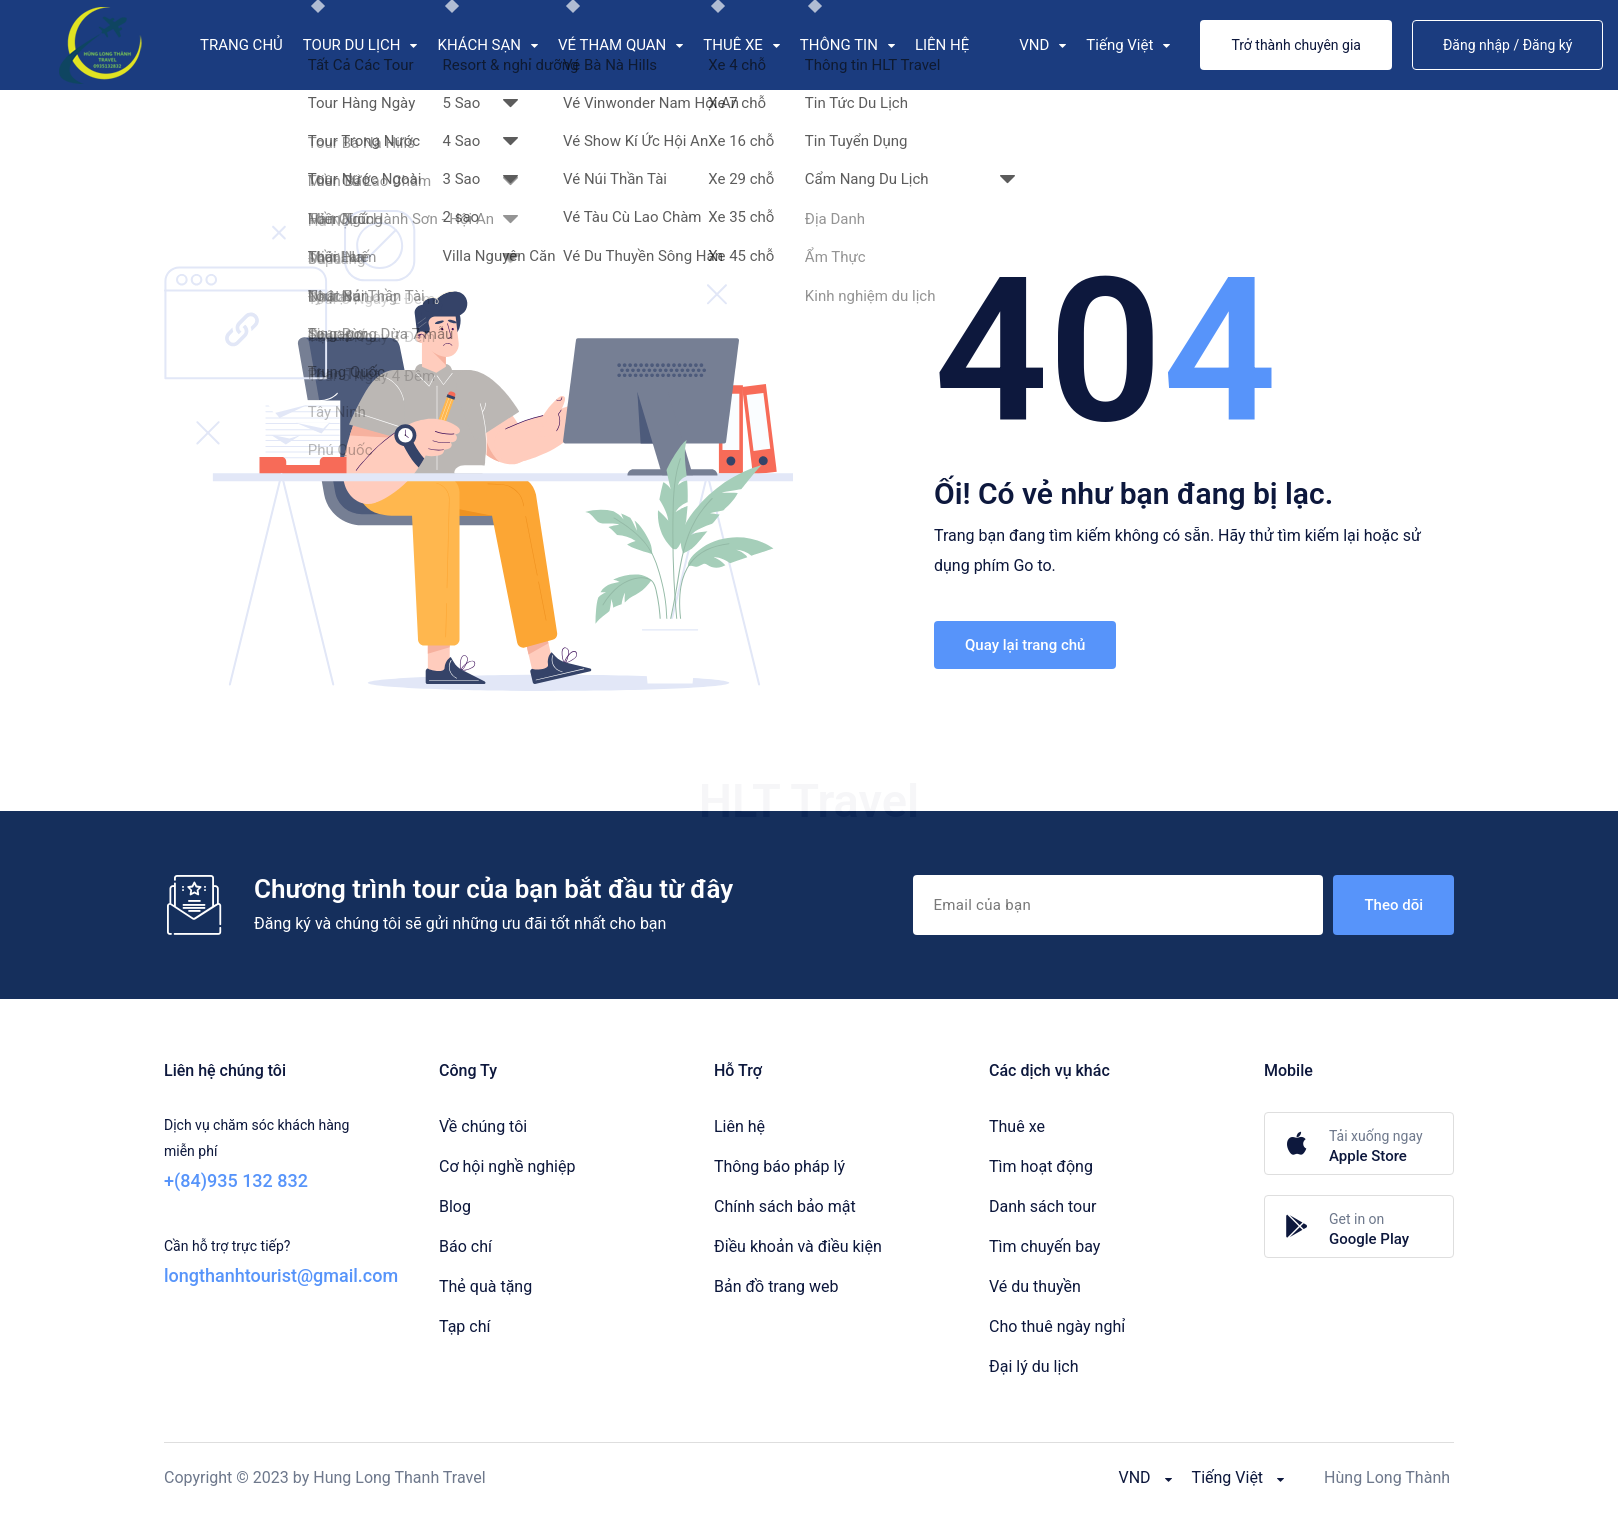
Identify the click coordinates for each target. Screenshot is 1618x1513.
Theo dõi (1393, 905)
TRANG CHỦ (241, 45)
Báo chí (465, 1246)
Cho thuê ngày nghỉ (1057, 1326)
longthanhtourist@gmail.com (281, 1275)
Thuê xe (1017, 1126)
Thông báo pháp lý (779, 1166)
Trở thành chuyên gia (1296, 45)
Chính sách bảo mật (785, 1206)
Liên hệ (739, 1126)
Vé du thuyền (1035, 1286)
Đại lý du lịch (1034, 1366)
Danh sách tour (1042, 1206)
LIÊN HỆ (942, 45)
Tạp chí (464, 1326)
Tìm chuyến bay (1044, 1246)
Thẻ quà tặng (485, 1286)
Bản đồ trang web (776, 1286)
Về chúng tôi (483, 1126)
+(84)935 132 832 (236, 1180)
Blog (455, 1206)
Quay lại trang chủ (1025, 645)
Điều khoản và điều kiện (798, 1246)
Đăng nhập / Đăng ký (1508, 45)
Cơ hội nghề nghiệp (507, 1166)
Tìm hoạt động (1041, 1166)
